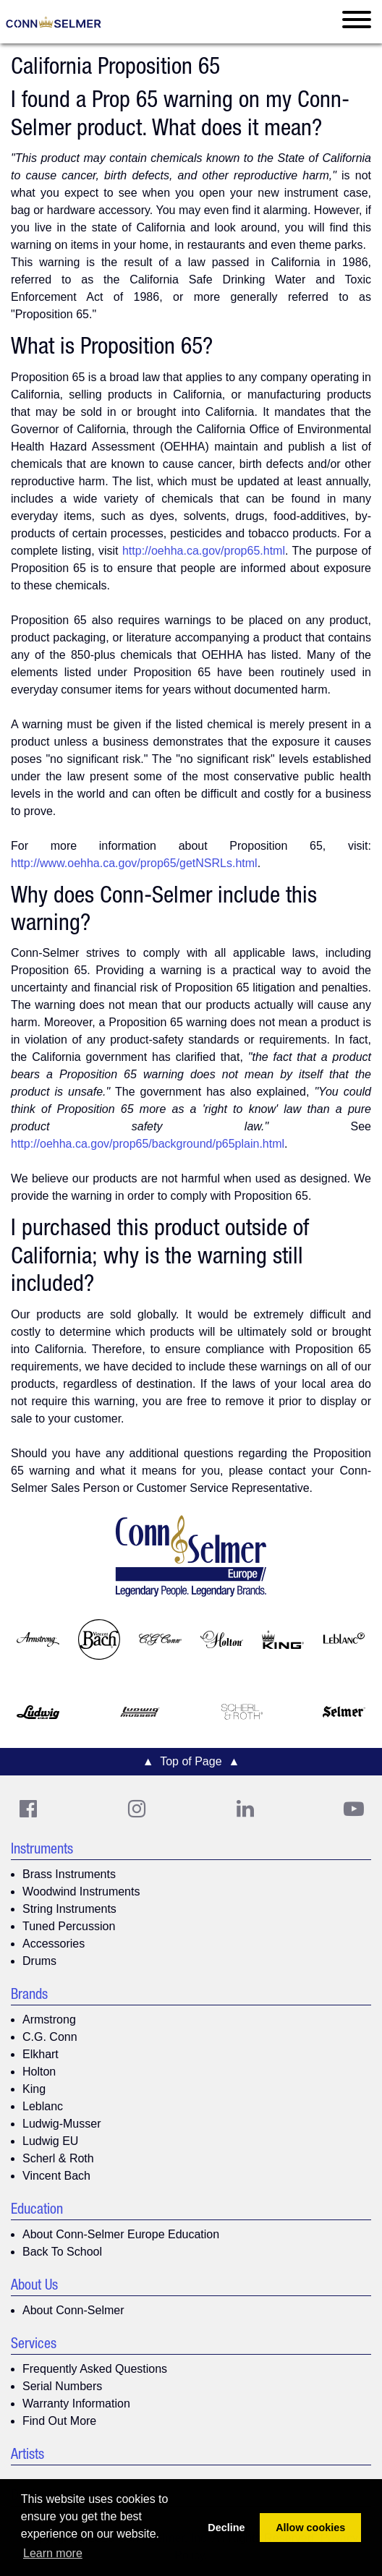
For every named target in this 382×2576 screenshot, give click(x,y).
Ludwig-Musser (61, 2123)
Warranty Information (76, 2403)
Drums (39, 1961)
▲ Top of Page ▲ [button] (191, 1761)
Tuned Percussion (68, 1926)
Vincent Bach (56, 2176)
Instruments (42, 1850)
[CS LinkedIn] (245, 1809)
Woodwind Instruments (81, 1891)
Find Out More (59, 2421)
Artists (27, 2456)
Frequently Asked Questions (94, 2369)
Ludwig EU (50, 2141)
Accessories (53, 1943)
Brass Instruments (69, 1874)
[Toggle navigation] (356, 22)
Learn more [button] (52, 2553)
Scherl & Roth (58, 2158)
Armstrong (49, 2019)
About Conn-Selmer (73, 2310)
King (34, 2089)
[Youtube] (353, 1809)
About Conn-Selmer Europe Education (120, 2234)
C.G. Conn (49, 2037)
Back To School (62, 2252)
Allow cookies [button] (310, 2527)
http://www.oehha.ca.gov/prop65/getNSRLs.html (134, 863)
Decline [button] (226, 2527)
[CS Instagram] (136, 1809)
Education (37, 2211)
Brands (29, 1996)
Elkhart (40, 2054)
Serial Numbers (62, 2386)
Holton (39, 2071)
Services (33, 2345)
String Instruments (69, 1909)
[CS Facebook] (28, 1809)
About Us (34, 2286)
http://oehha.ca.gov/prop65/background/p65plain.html (147, 1144)
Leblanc (42, 2106)
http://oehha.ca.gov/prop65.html (203, 551)
